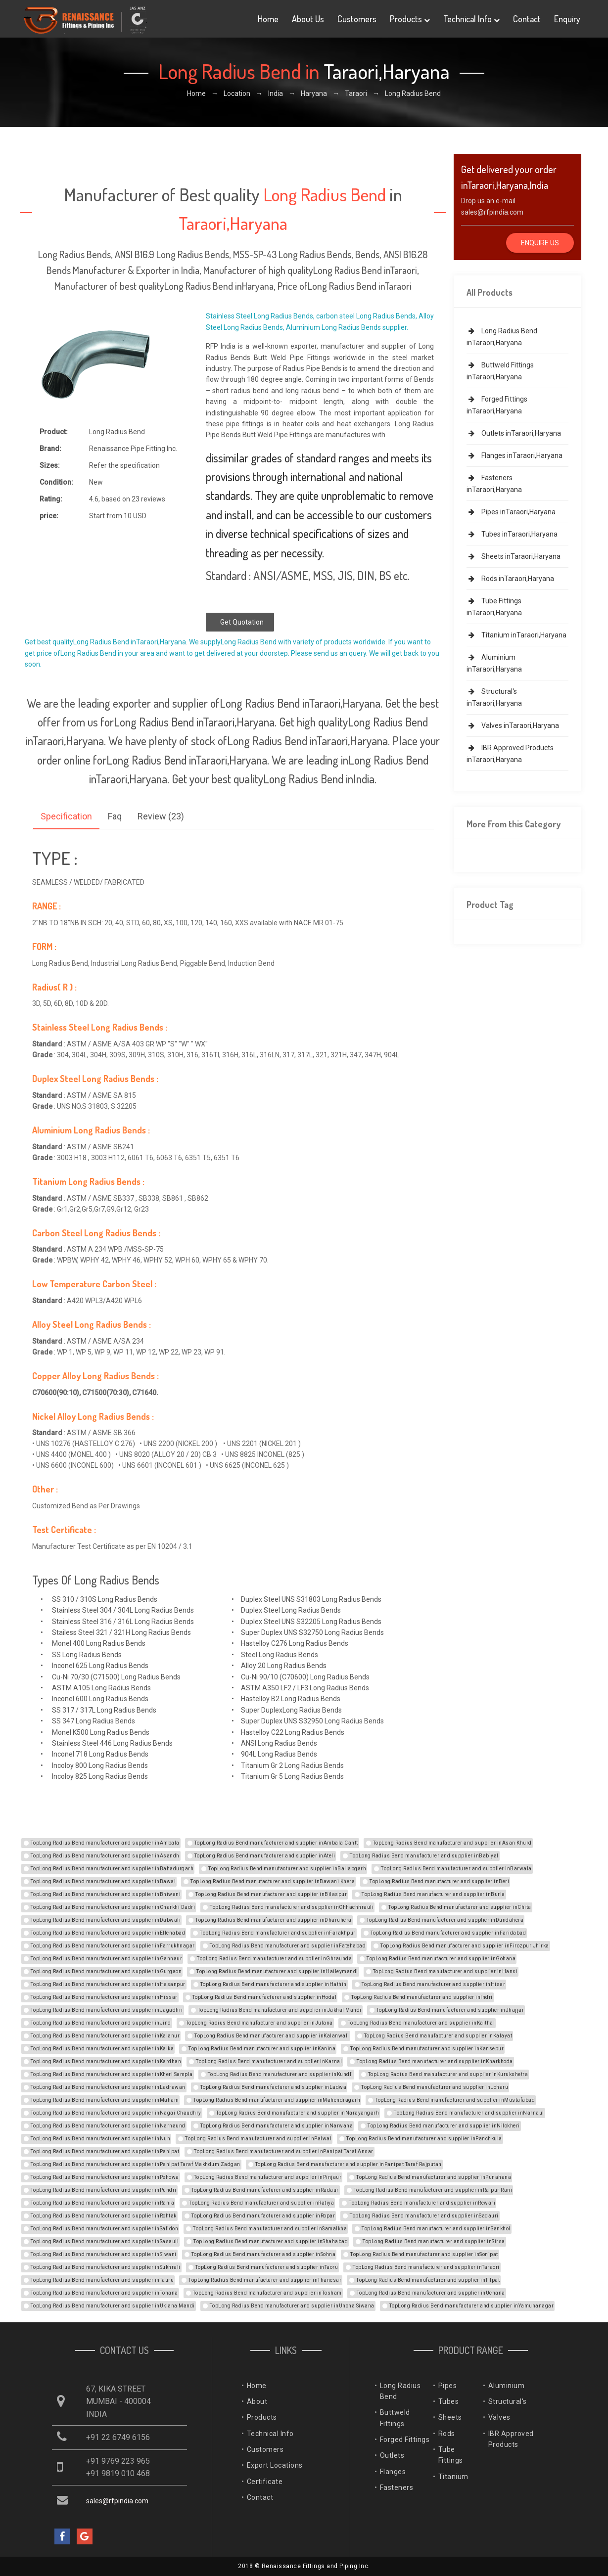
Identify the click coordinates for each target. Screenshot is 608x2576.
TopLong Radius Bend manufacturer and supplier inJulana (259, 2023)
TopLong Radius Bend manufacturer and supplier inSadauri (424, 2215)
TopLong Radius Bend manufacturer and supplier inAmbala (105, 1843)
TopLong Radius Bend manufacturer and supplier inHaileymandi (277, 1971)
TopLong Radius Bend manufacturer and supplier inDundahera (445, 1920)
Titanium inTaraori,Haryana (516, 635)
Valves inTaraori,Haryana (513, 725)
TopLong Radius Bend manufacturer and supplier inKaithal (421, 2023)
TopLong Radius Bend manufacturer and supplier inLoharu (434, 2087)
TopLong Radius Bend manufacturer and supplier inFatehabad (288, 1945)
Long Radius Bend (400, 2391)
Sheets (450, 2417)
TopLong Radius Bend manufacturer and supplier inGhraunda (274, 1958)
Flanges (393, 2472)
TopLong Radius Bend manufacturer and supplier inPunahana (433, 2177)
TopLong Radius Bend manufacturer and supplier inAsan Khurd (452, 1843)
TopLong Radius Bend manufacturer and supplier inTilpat (428, 2280)
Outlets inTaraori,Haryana (514, 433)
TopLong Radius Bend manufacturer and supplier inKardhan (106, 2061)
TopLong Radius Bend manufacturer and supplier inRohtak (104, 2215)
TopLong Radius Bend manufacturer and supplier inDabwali (106, 1920)
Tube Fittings (450, 2454)
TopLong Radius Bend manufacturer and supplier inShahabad (270, 2241)
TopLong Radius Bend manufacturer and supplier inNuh (101, 2138)
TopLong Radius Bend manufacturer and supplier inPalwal (258, 2138)
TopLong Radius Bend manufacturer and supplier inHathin (273, 1984)
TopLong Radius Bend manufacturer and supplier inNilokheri (444, 2125)
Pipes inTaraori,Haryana (511, 512)
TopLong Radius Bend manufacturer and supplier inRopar (263, 2215)
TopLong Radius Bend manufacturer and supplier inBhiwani (106, 1894)
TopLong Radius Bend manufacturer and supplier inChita (459, 1907)
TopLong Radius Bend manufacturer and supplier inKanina (261, 2048)
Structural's (507, 2401)
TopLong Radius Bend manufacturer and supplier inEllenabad (108, 1933)
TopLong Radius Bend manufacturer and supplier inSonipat (424, 2254)
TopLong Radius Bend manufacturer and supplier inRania (103, 2203)
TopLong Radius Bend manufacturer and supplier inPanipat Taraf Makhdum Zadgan (135, 2164)
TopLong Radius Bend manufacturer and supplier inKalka (102, 2048)
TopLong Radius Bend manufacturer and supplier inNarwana (276, 2125)
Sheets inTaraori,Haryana (514, 556)
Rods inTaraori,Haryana (510, 579)
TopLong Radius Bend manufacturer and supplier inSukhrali (106, 2267)
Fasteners (397, 2487)
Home (268, 19)
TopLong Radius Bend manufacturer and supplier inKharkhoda (435, 2061)
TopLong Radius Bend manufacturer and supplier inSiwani (104, 2254)
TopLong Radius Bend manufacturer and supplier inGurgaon (106, 1971)
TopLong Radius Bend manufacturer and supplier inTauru (102, 2280)
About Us (308, 19)
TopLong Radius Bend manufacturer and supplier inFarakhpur (278, 1933)
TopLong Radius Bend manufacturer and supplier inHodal (264, 1997)
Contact (527, 19)
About (257, 2401)
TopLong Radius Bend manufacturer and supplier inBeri (439, 1881)
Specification (66, 816)
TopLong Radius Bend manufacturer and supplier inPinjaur (268, 2177)
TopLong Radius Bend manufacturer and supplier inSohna (263, 2254)
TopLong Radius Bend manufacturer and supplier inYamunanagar (471, 2305)
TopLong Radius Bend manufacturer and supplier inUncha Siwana (292, 2305)
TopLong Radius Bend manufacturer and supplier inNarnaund (108, 2125)
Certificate (265, 2482)
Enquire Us (540, 243)
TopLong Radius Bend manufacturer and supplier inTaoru (266, 2267)
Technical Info (471, 19)
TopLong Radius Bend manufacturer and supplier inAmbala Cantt (276, 1843)
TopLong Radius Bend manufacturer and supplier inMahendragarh (276, 2100)
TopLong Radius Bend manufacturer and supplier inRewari (422, 2203)
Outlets (392, 2455)
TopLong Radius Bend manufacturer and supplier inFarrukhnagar (113, 1945)
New (96, 482)
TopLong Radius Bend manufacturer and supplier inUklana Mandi (113, 2305)
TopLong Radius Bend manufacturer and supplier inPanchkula (424, 2138)
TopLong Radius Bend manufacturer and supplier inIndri (422, 1997)
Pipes (447, 2386)
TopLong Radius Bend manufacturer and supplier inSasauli (105, 2241)
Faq (115, 816)
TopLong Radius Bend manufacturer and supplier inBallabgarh (287, 1868)
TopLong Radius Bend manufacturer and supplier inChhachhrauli (292, 1907)
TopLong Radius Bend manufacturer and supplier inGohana (441, 1958)
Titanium (453, 2477)
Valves (499, 2417)
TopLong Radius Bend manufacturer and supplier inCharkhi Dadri (113, 1907)
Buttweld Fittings (395, 2417)
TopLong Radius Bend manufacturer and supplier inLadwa (273, 2087)
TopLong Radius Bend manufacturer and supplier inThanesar (264, 2280)
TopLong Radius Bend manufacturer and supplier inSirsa (434, 2241)
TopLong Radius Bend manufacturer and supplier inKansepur (427, 2048)
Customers (356, 19)
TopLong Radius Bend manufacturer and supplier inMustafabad (455, 2100)
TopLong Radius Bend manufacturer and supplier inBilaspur (271, 1894)
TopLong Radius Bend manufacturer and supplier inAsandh (105, 1855)
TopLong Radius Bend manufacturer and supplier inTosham (267, 2293)
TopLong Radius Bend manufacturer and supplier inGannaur (107, 1958)
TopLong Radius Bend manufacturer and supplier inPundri (104, 2190)
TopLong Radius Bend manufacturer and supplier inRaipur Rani (433, 2190)
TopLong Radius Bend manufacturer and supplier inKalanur (105, 2035)
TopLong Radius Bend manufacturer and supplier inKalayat (438, 2035)
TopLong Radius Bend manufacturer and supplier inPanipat (105, 2151)
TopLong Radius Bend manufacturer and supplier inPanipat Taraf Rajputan (348, 2164)
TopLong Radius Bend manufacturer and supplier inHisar (434, 1984)
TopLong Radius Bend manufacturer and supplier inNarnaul (469, 2113)
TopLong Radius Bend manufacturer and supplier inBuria (433, 1894)
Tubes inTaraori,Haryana (512, 534)
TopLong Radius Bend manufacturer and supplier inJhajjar (450, 2010)
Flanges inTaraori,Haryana (514, 455)
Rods (446, 2434)
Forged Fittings (405, 2439)
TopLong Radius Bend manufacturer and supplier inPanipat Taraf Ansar (284, 2151)
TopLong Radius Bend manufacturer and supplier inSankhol (436, 2228)
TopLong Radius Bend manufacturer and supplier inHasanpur (108, 1984)
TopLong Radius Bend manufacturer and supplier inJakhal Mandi (280, 2010)
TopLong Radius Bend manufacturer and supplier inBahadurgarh (112, 1868)
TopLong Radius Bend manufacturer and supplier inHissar (104, 1997)
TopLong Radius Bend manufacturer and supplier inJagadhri (107, 2010)
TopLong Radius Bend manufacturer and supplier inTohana (104, 2293)
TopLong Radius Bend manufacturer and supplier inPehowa (105, 2177)
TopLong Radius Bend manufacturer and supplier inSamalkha (270, 2228)
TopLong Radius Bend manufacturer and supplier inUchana (431, 2293)
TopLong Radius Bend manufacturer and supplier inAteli (264, 1855)
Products (410, 18)
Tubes (448, 2401)
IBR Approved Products (511, 2439)
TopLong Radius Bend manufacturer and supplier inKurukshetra (448, 2074)
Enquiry (567, 19)
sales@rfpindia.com (492, 212)
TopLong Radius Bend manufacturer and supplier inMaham (105, 2100)
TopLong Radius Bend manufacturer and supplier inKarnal (269, 2061)
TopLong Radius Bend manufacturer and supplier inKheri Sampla (112, 2074)
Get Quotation (242, 622)
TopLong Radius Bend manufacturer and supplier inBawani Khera (272, 1881)
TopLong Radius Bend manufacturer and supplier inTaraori (426, 2267)
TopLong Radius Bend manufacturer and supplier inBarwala (456, 1868)
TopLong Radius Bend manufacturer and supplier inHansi (445, 1971)
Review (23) (161, 816)
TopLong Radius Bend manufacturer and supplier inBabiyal (424, 1855)
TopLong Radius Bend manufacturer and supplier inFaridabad (448, 1933)
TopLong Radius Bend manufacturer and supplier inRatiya (261, 2203)
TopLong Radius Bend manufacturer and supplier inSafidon (105, 2228)
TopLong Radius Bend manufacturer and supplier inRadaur (265, 2190)
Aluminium (506, 2386)
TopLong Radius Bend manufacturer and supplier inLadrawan (108, 2087)
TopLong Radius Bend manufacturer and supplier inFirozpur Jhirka (464, 1945)
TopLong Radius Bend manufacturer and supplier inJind (101, 2023)
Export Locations (275, 2465)
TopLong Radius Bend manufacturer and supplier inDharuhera (273, 1920)
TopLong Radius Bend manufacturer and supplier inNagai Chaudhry (116, 2113)
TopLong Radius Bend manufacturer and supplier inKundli (280, 2074)
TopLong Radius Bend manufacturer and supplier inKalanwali (271, 2035)
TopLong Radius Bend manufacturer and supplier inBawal (103, 1881)
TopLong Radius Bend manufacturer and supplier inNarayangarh (297, 2113)
